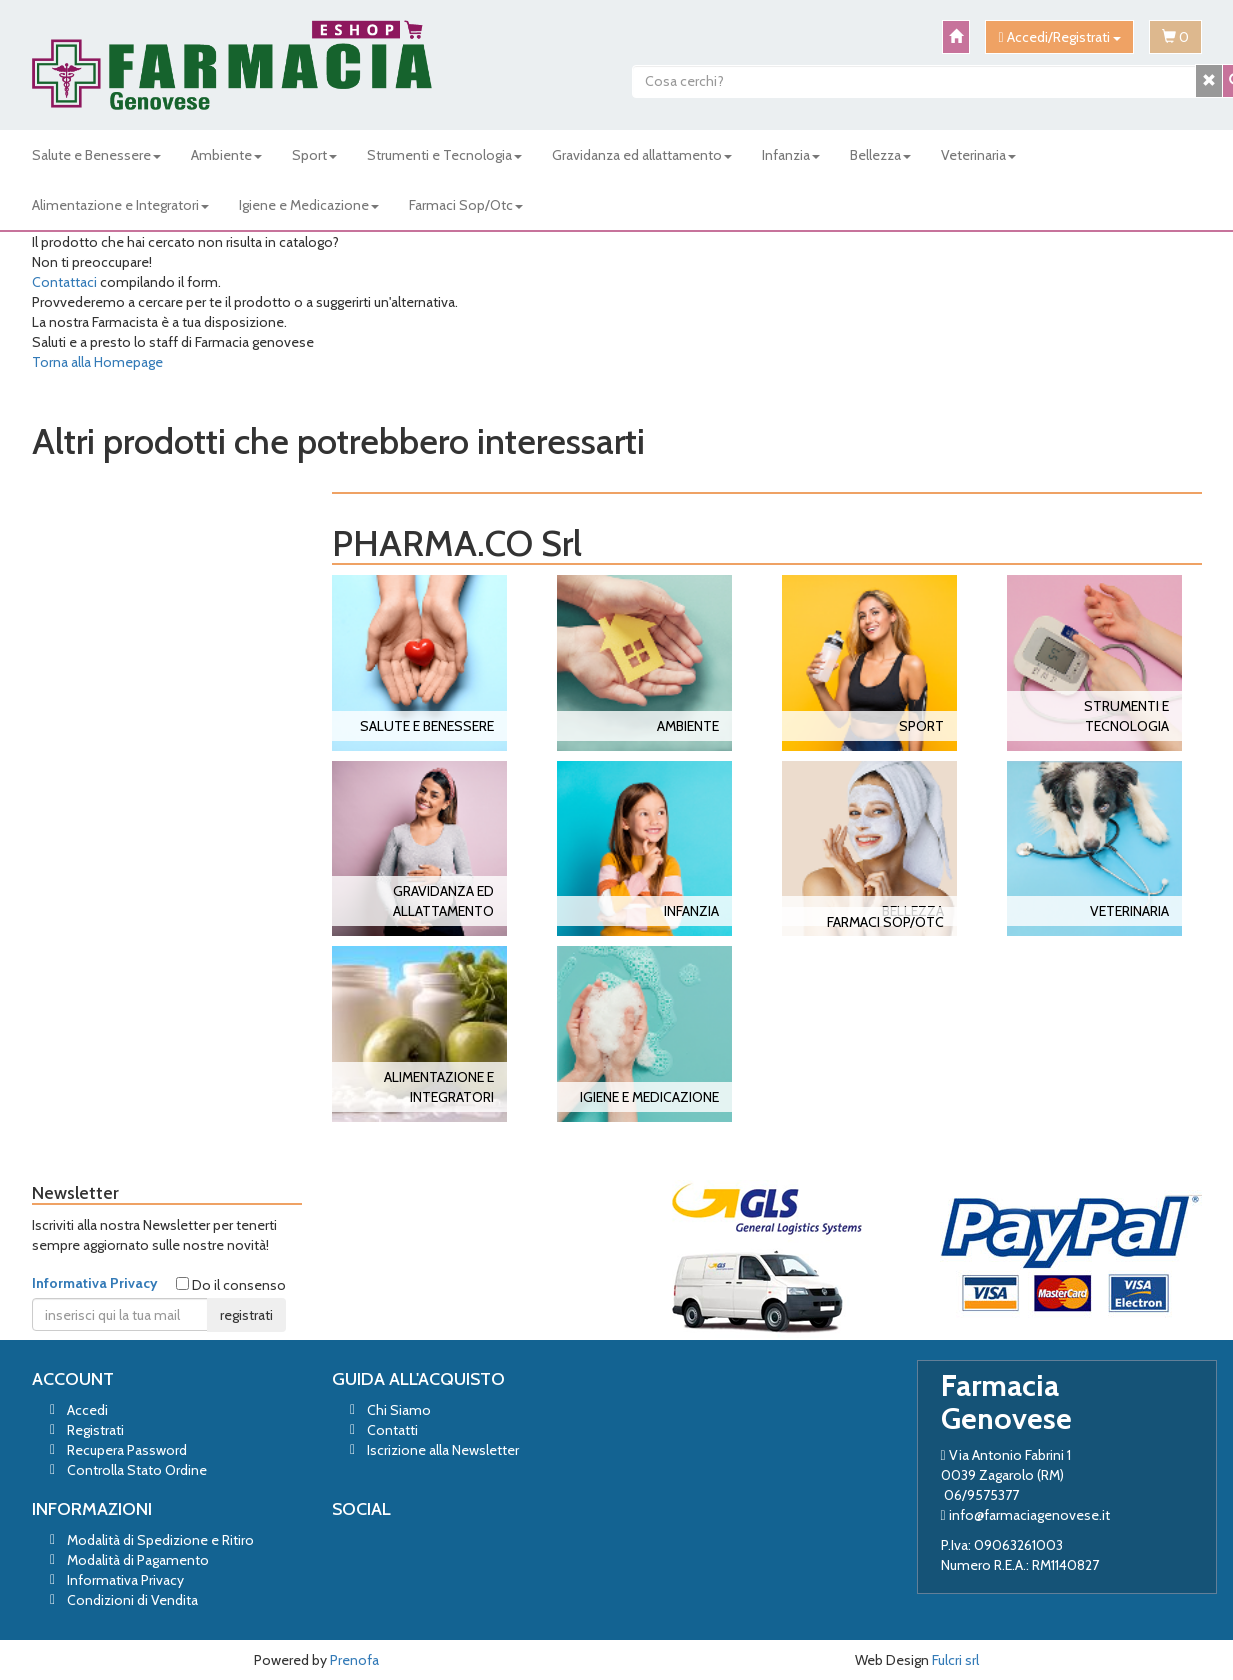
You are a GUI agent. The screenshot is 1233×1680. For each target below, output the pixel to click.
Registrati (95, 1430)
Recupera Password (127, 1450)
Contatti (392, 1430)
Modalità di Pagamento (138, 1560)
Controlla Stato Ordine (137, 1470)
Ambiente (226, 155)
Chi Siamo (399, 1410)
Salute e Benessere (96, 155)
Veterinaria (978, 155)
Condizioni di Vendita (132, 1600)
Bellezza (880, 155)
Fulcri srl (955, 1660)
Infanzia (791, 155)
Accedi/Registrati (1059, 37)
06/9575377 (981, 1495)
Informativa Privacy (95, 1283)
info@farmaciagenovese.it (1029, 1515)
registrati (246, 1315)
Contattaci (64, 282)
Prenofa (354, 1660)
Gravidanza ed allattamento (642, 155)
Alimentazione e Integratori (120, 205)
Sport (314, 155)
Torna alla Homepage (97, 362)
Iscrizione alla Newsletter (443, 1450)
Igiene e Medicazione (309, 205)
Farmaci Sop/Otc (466, 205)
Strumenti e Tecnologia (444, 155)
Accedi (87, 1410)
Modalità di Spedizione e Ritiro (160, 1540)
